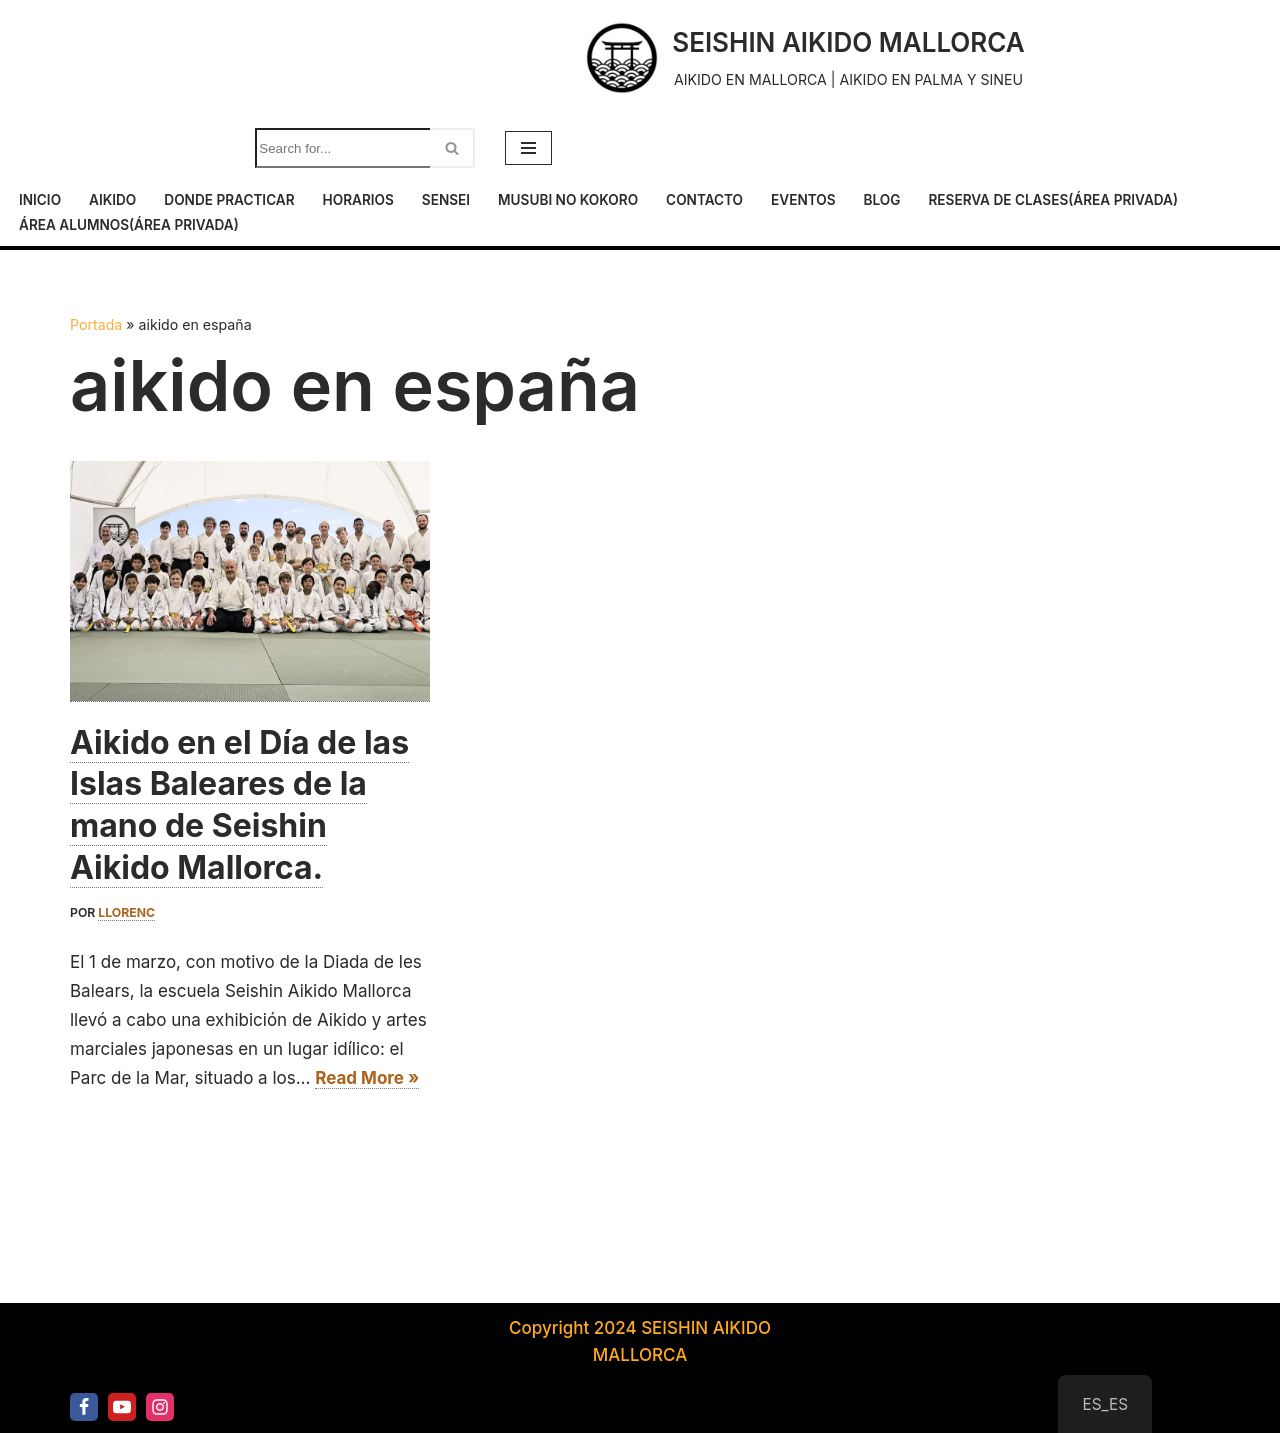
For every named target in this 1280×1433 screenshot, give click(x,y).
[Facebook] (84, 1407)
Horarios (358, 200)
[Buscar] (342, 148)
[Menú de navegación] (528, 148)
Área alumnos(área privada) (129, 225)
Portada (96, 324)
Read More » (367, 1078)
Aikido (112, 200)
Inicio (40, 200)
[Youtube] (122, 1407)
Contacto (704, 200)
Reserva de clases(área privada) (1053, 200)
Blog (882, 200)
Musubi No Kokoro (568, 200)
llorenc (126, 912)
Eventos (803, 200)
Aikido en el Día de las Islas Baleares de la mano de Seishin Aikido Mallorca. (239, 805)
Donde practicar (229, 200)
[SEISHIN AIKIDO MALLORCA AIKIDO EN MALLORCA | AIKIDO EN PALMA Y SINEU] (803, 58)
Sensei (446, 200)
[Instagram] (160, 1407)
